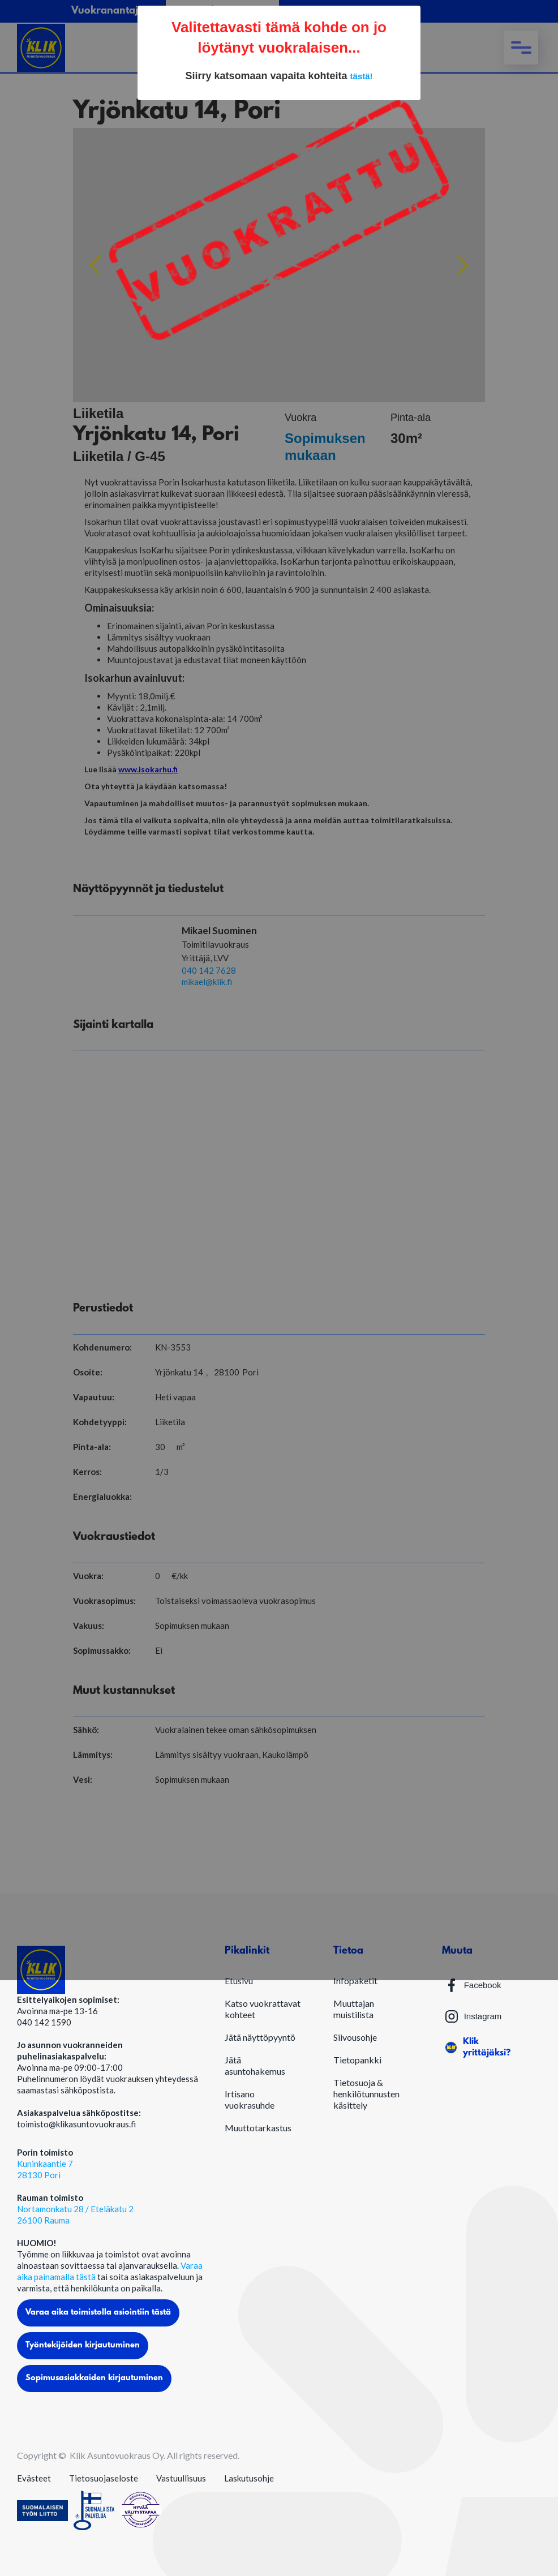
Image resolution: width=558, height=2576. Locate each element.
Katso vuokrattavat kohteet (263, 2009)
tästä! (361, 76)
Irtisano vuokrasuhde (249, 2099)
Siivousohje (355, 2037)
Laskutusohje (249, 2478)
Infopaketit (355, 1980)
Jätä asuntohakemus (255, 2065)
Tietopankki (357, 2059)
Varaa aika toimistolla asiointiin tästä (98, 2312)
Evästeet (34, 2478)
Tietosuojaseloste (103, 2478)
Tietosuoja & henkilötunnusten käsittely (366, 2093)
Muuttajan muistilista (353, 2009)
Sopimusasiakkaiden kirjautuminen (94, 2378)
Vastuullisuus (181, 2478)
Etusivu (239, 1980)
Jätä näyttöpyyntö (260, 2037)
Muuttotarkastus (258, 2127)
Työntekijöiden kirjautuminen (82, 2345)
